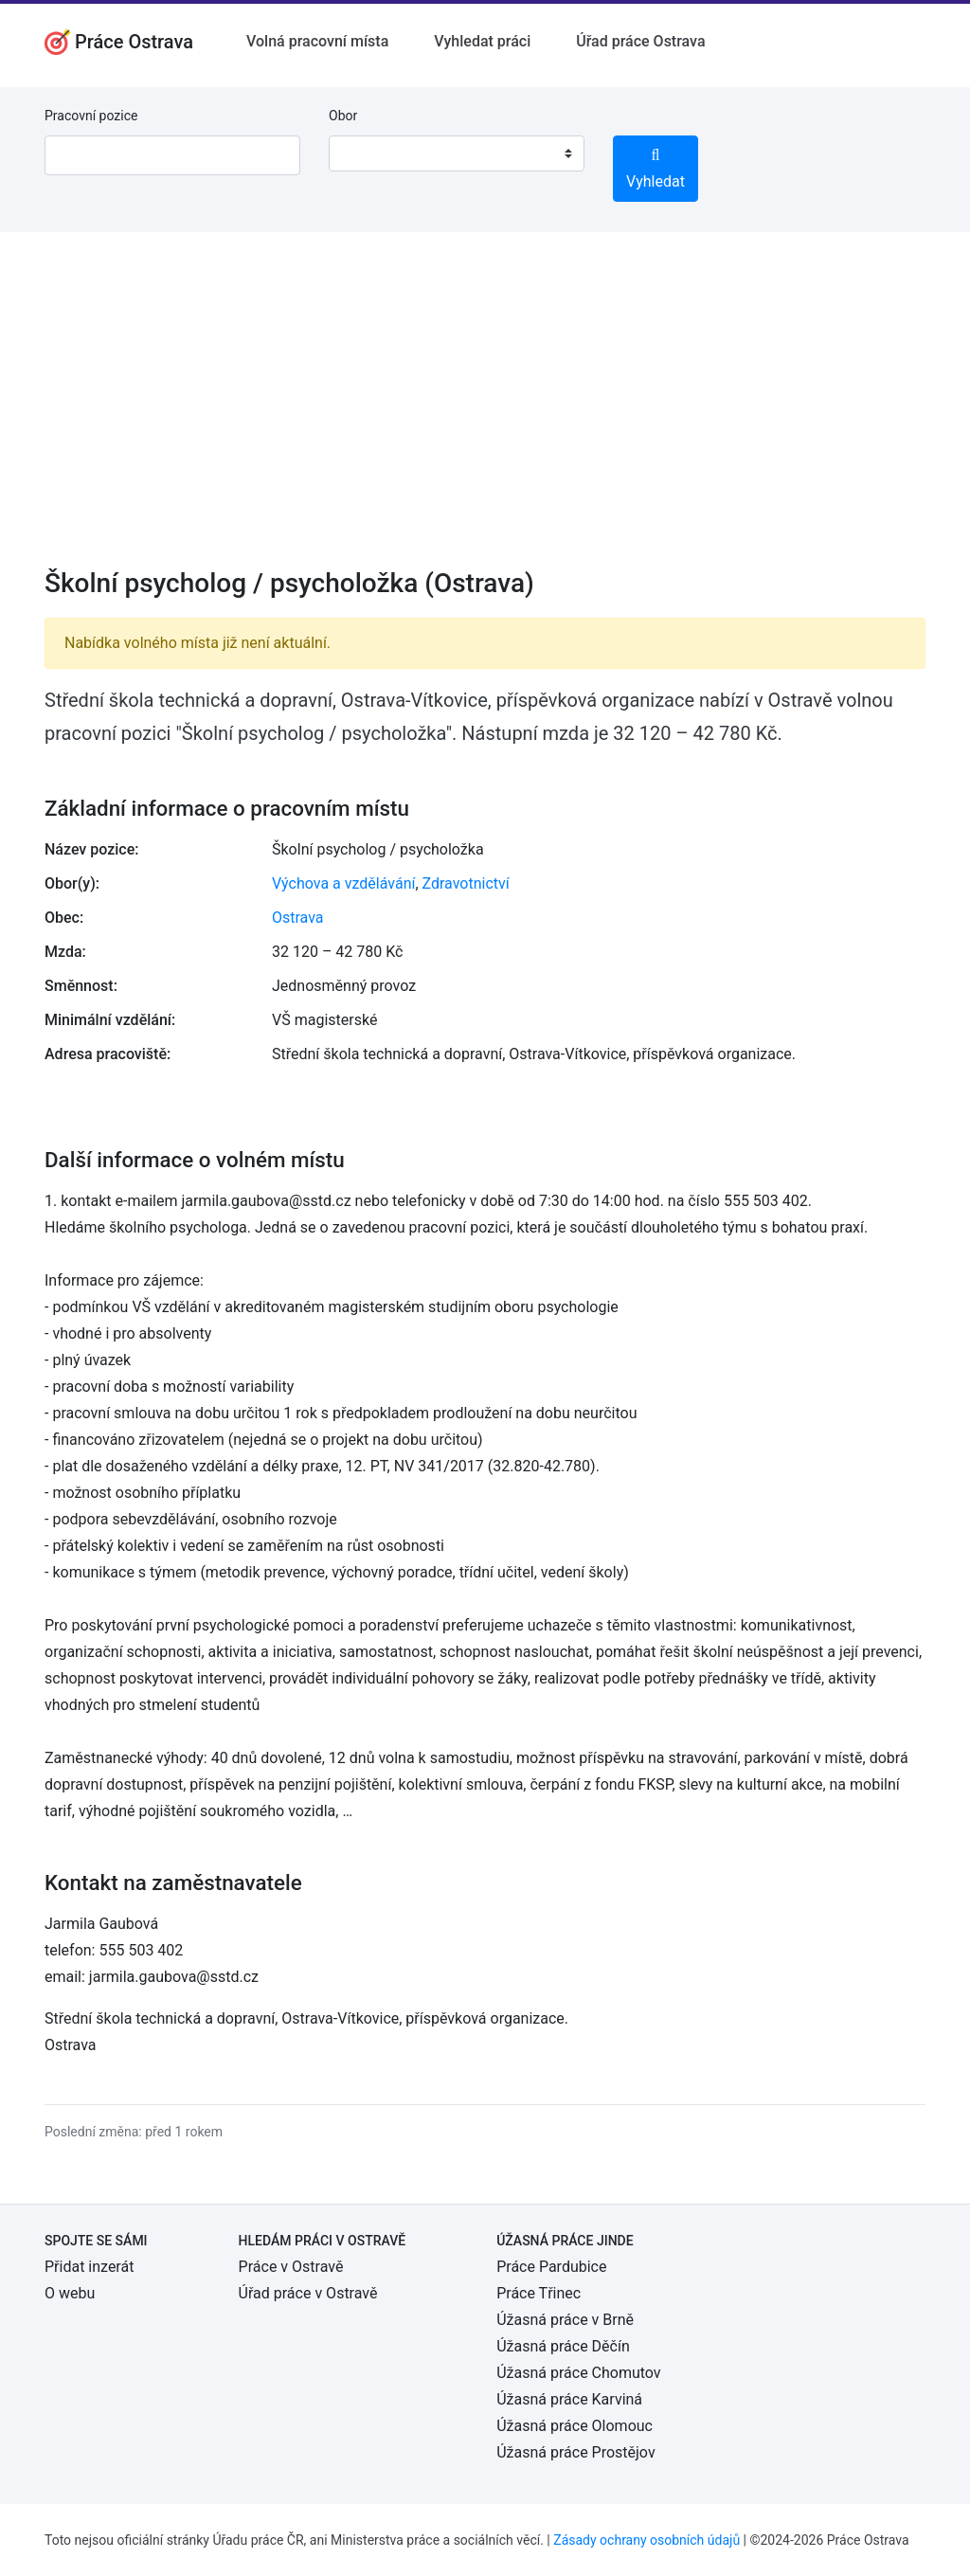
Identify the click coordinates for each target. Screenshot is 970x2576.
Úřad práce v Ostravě (308, 2293)
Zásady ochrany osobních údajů (646, 2540)
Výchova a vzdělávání (343, 883)
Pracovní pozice (91, 115)
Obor (343, 115)
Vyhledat (655, 169)
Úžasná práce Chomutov (578, 2373)
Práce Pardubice (551, 2267)
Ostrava (298, 918)
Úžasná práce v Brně (565, 2320)
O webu (70, 2293)
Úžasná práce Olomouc (574, 2426)
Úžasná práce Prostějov (575, 2452)
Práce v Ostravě (291, 2267)
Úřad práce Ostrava (640, 41)
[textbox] (367, 153)
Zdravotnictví (466, 883)
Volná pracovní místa (317, 41)
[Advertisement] (485, 412)
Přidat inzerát (89, 2267)
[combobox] (456, 153)
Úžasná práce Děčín (563, 2346)
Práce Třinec (538, 2293)
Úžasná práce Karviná (569, 2399)
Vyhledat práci (482, 41)
